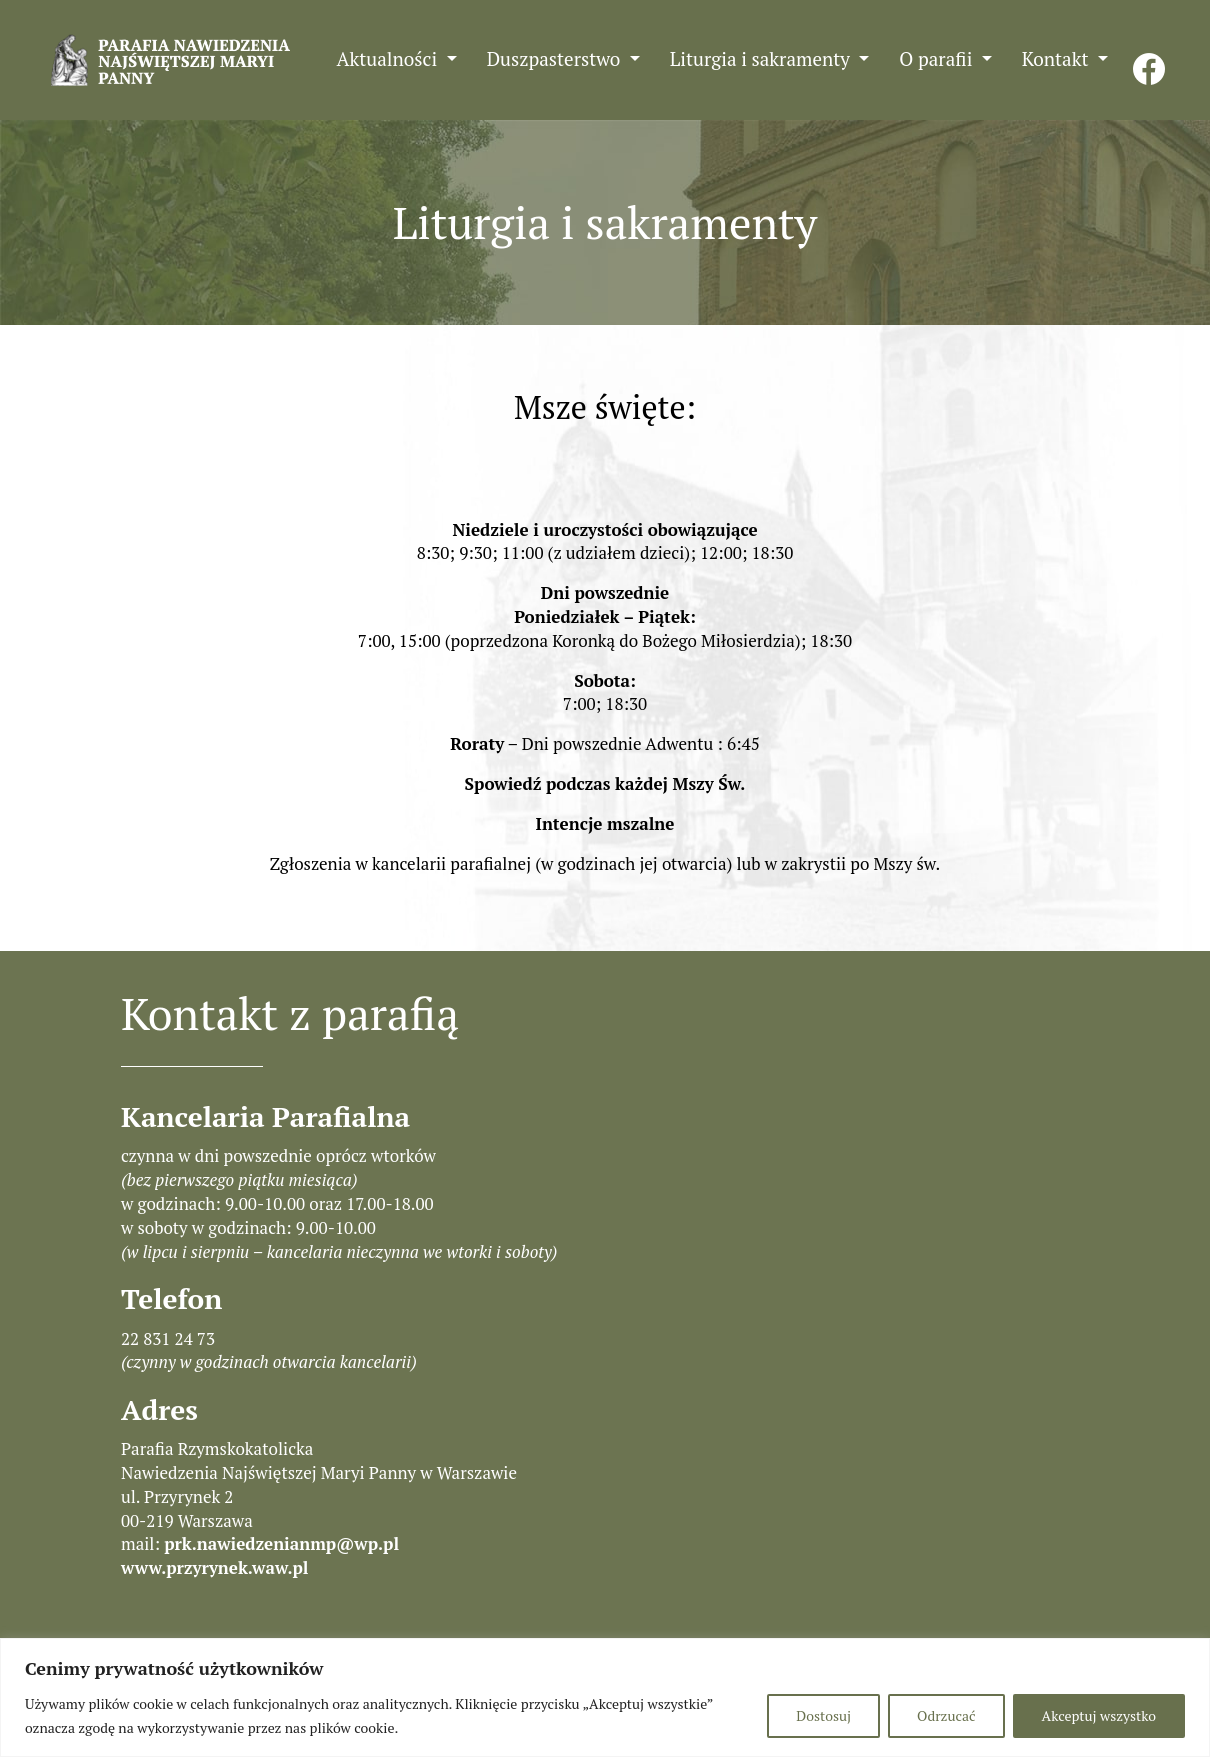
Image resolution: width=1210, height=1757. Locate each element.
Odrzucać (946, 1715)
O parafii (938, 58)
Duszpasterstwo (556, 58)
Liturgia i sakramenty (762, 58)
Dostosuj (823, 1715)
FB (1149, 58)
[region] (605, 1697)
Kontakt (1057, 58)
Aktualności (389, 58)
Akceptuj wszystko (1099, 1715)
